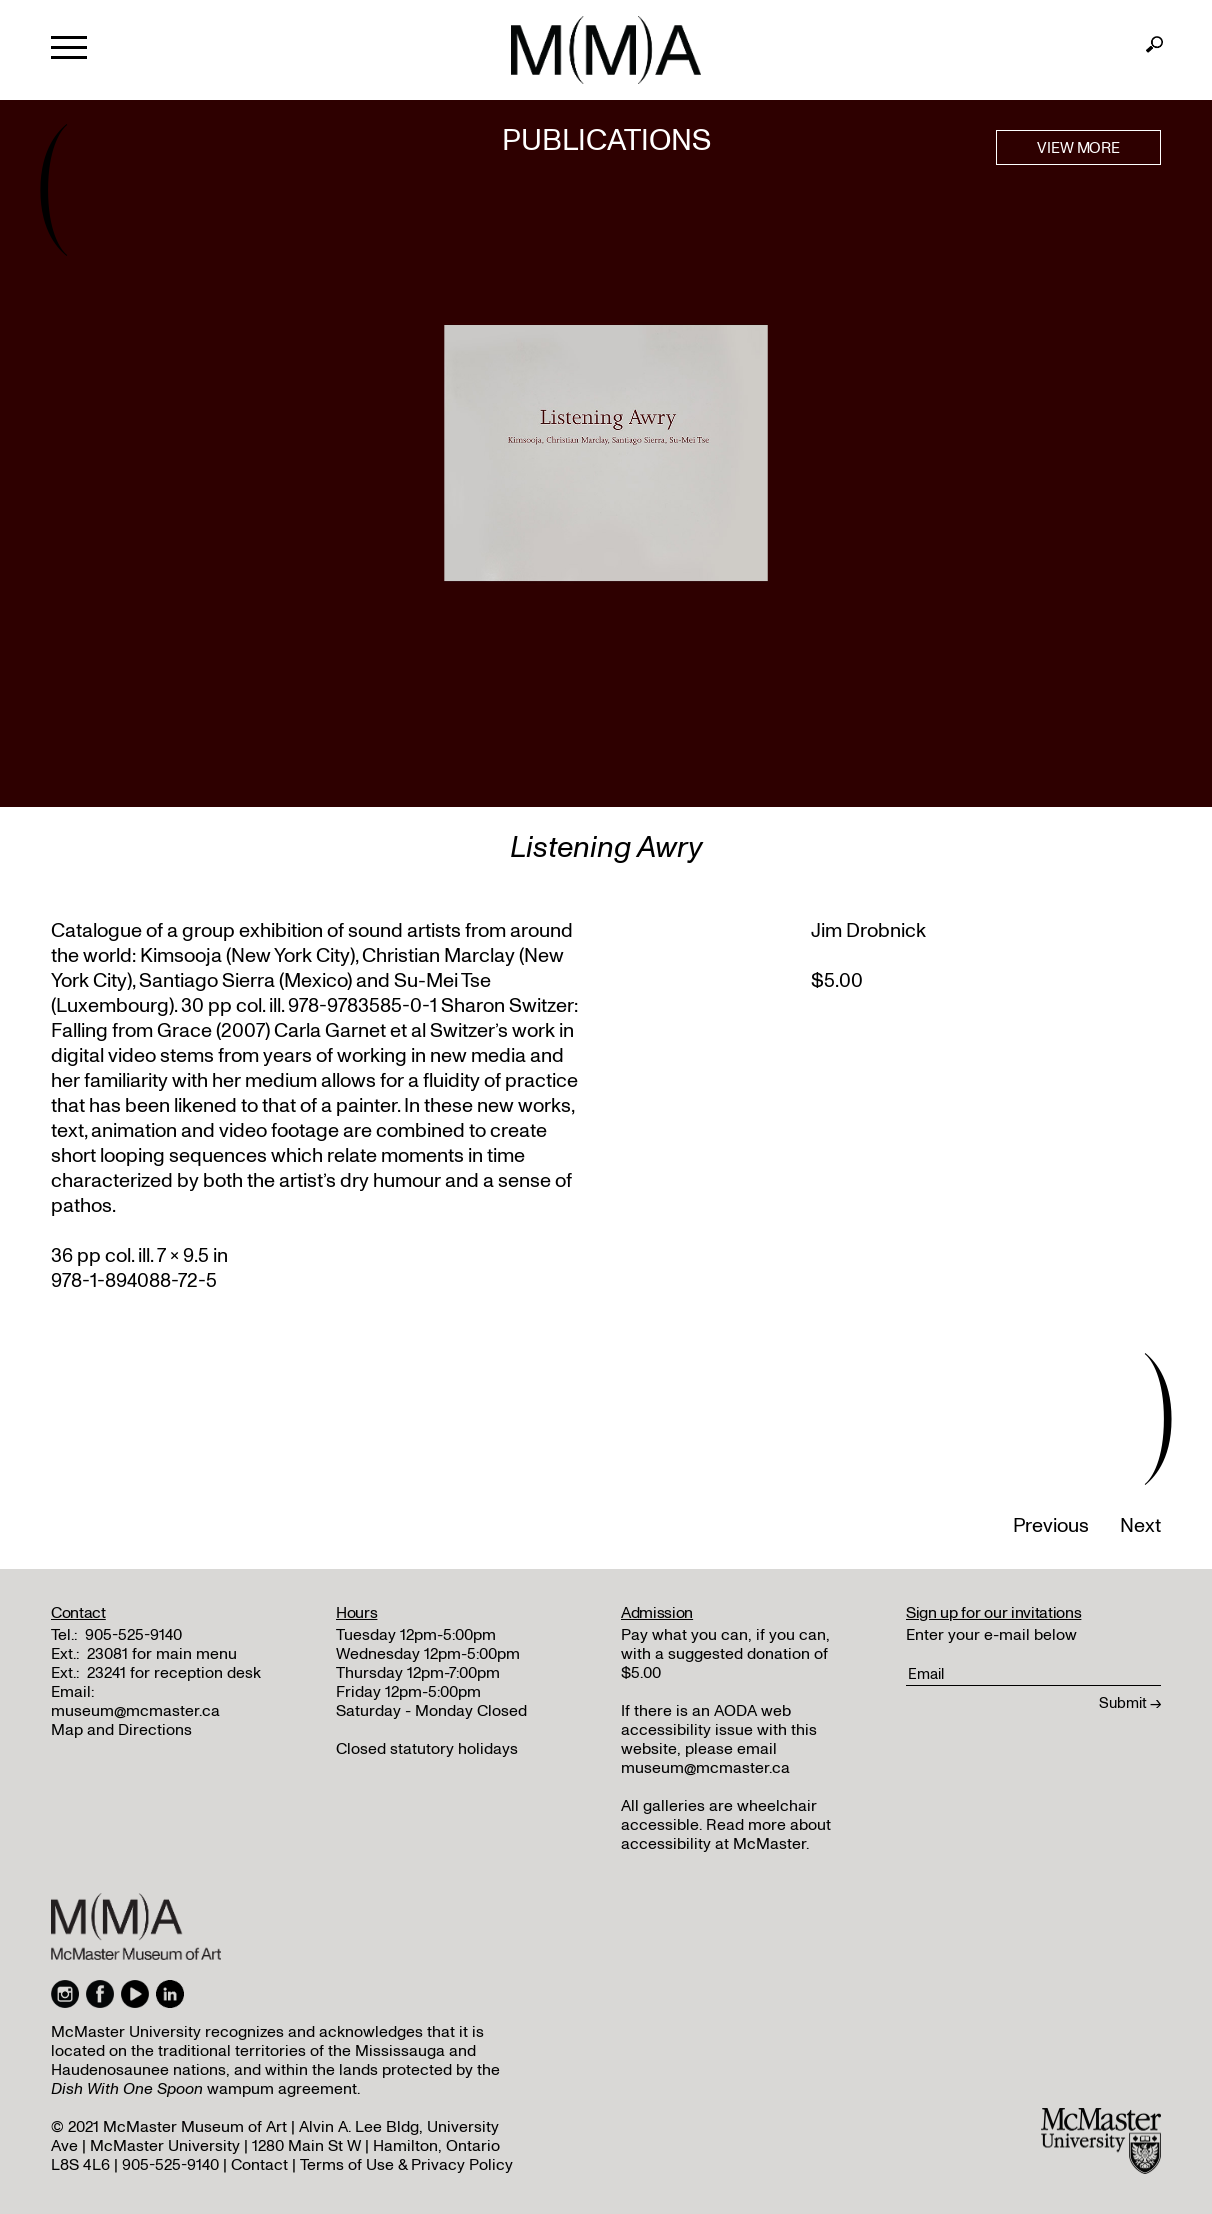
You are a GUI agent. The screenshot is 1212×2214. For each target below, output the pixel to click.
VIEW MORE (1078, 148)
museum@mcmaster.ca (135, 1711)
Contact (259, 2165)
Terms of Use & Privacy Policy (406, 2165)
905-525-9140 (133, 1635)
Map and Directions (121, 1730)
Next (1140, 1526)
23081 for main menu (162, 1654)
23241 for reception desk (174, 1673)
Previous (1051, 1526)
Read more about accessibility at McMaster (726, 1834)
